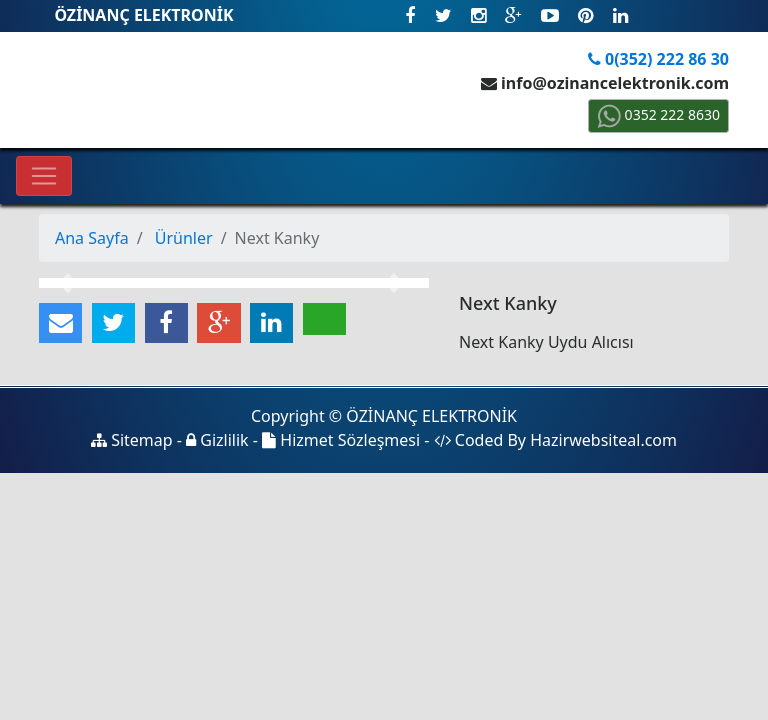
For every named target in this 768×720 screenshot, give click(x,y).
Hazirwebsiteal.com (603, 440)
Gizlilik (217, 440)
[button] (68, 283)
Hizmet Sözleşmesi (341, 440)
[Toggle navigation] (44, 176)
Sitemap (132, 440)
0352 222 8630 (658, 114)
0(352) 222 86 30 (658, 59)
